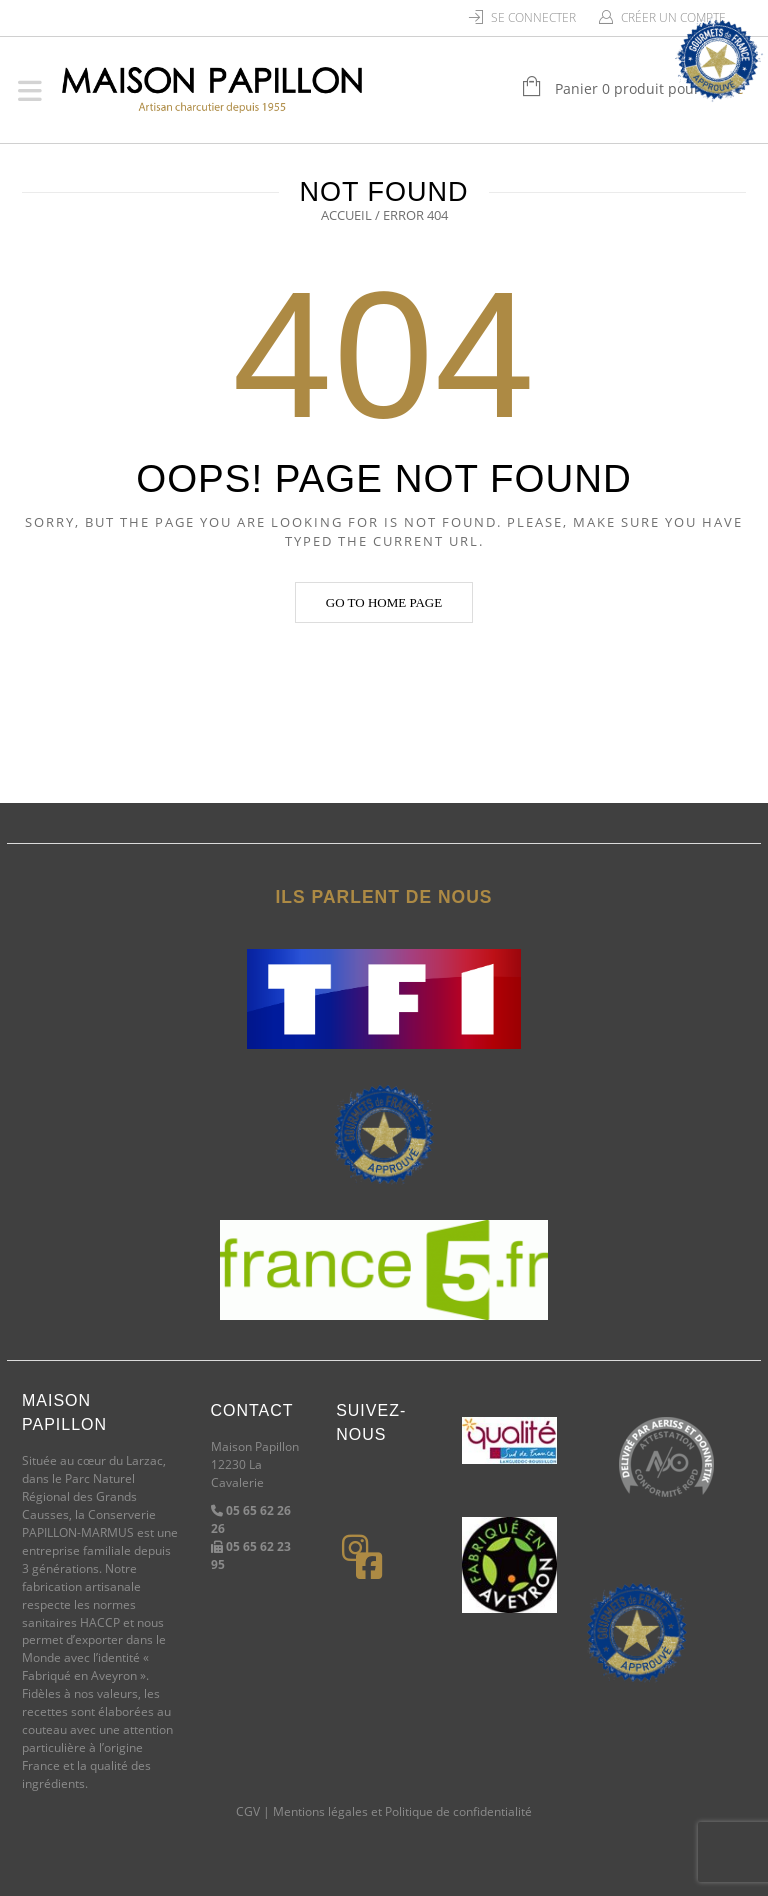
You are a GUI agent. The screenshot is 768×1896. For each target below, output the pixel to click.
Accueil (346, 215)
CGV (248, 1811)
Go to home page (384, 602)
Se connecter (533, 17)
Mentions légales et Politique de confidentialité (402, 1811)
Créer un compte (673, 17)
